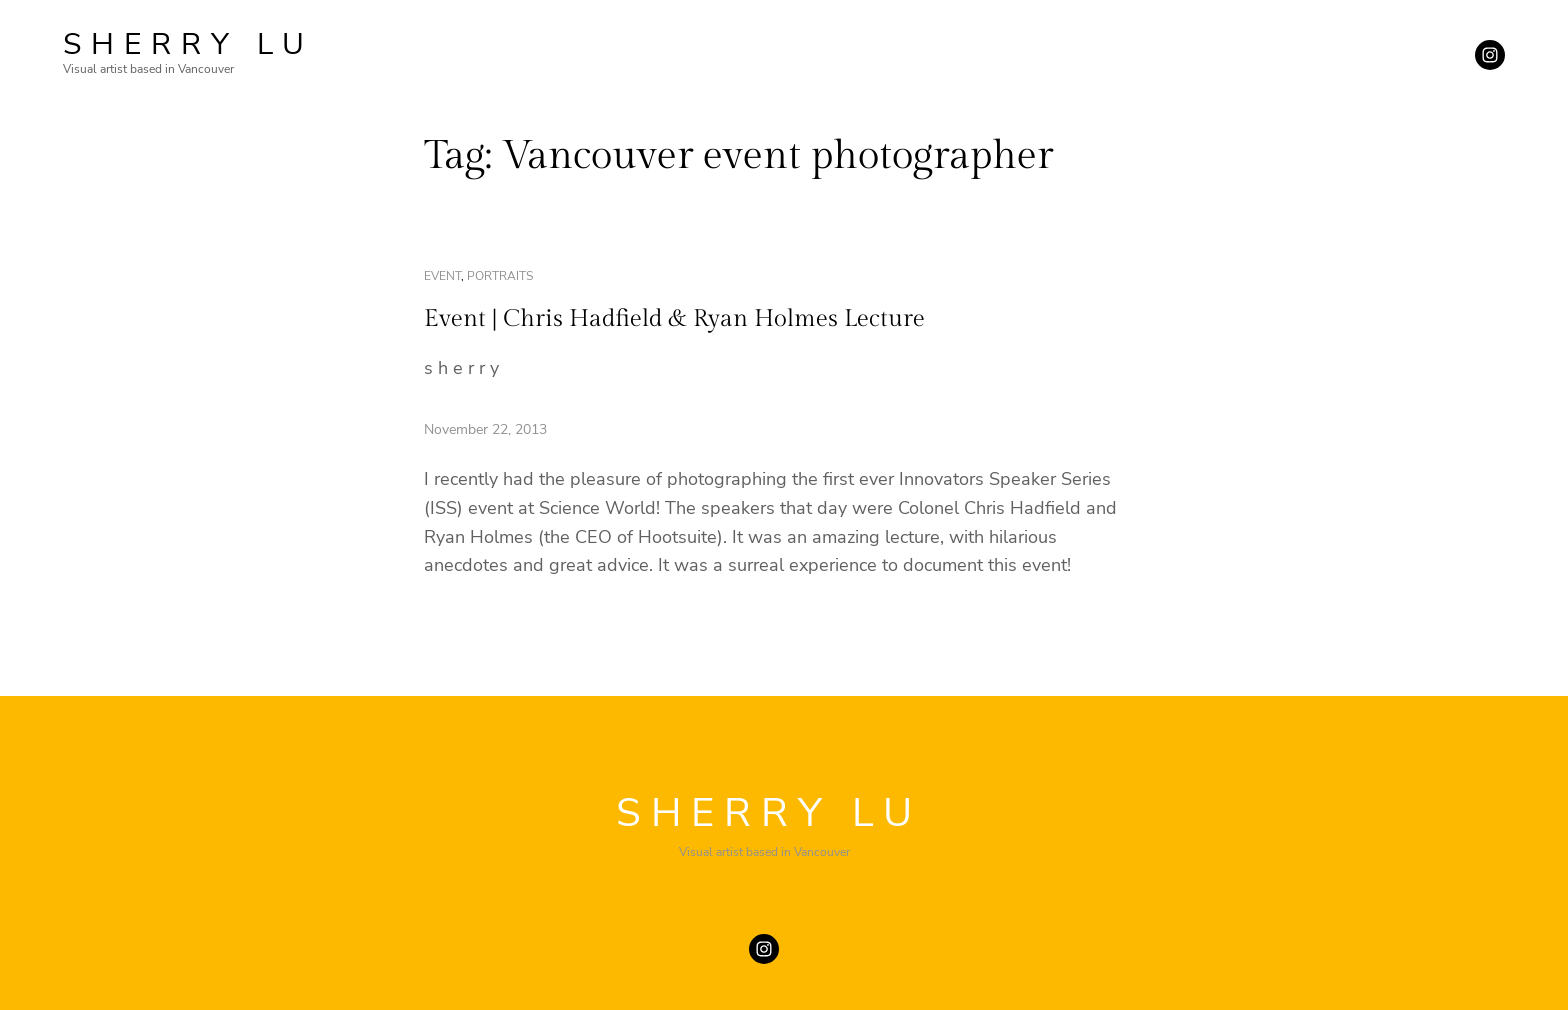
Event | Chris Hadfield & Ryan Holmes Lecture (674, 319)
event (442, 276)
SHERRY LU (188, 44)
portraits (500, 276)
